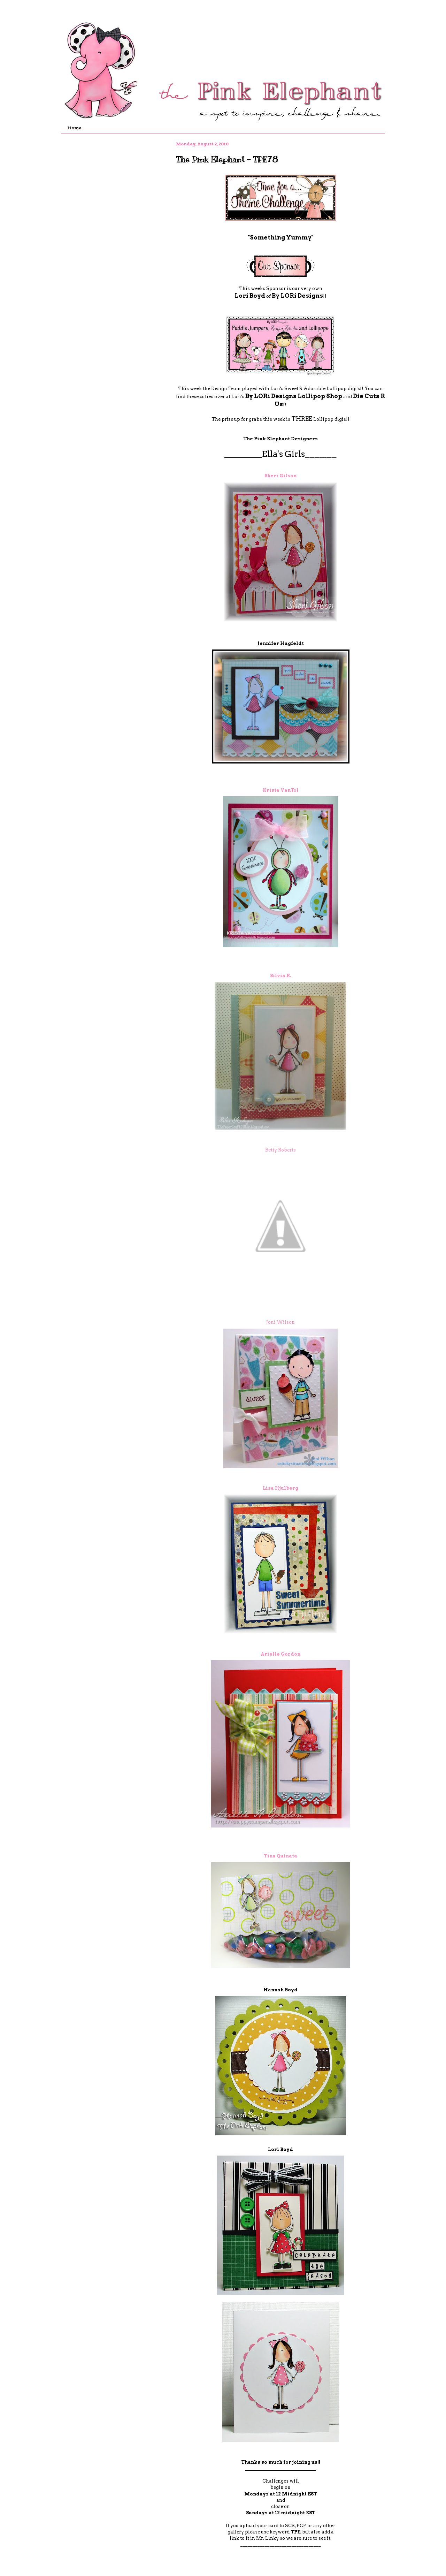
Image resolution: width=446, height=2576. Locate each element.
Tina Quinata (280, 1856)
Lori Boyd (249, 295)
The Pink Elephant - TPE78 (227, 159)
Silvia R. (280, 975)
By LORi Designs (297, 295)
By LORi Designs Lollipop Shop (293, 396)
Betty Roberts (280, 1150)
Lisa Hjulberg (280, 1488)
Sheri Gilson (280, 475)
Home (74, 127)
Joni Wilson (280, 1322)
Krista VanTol (281, 790)
